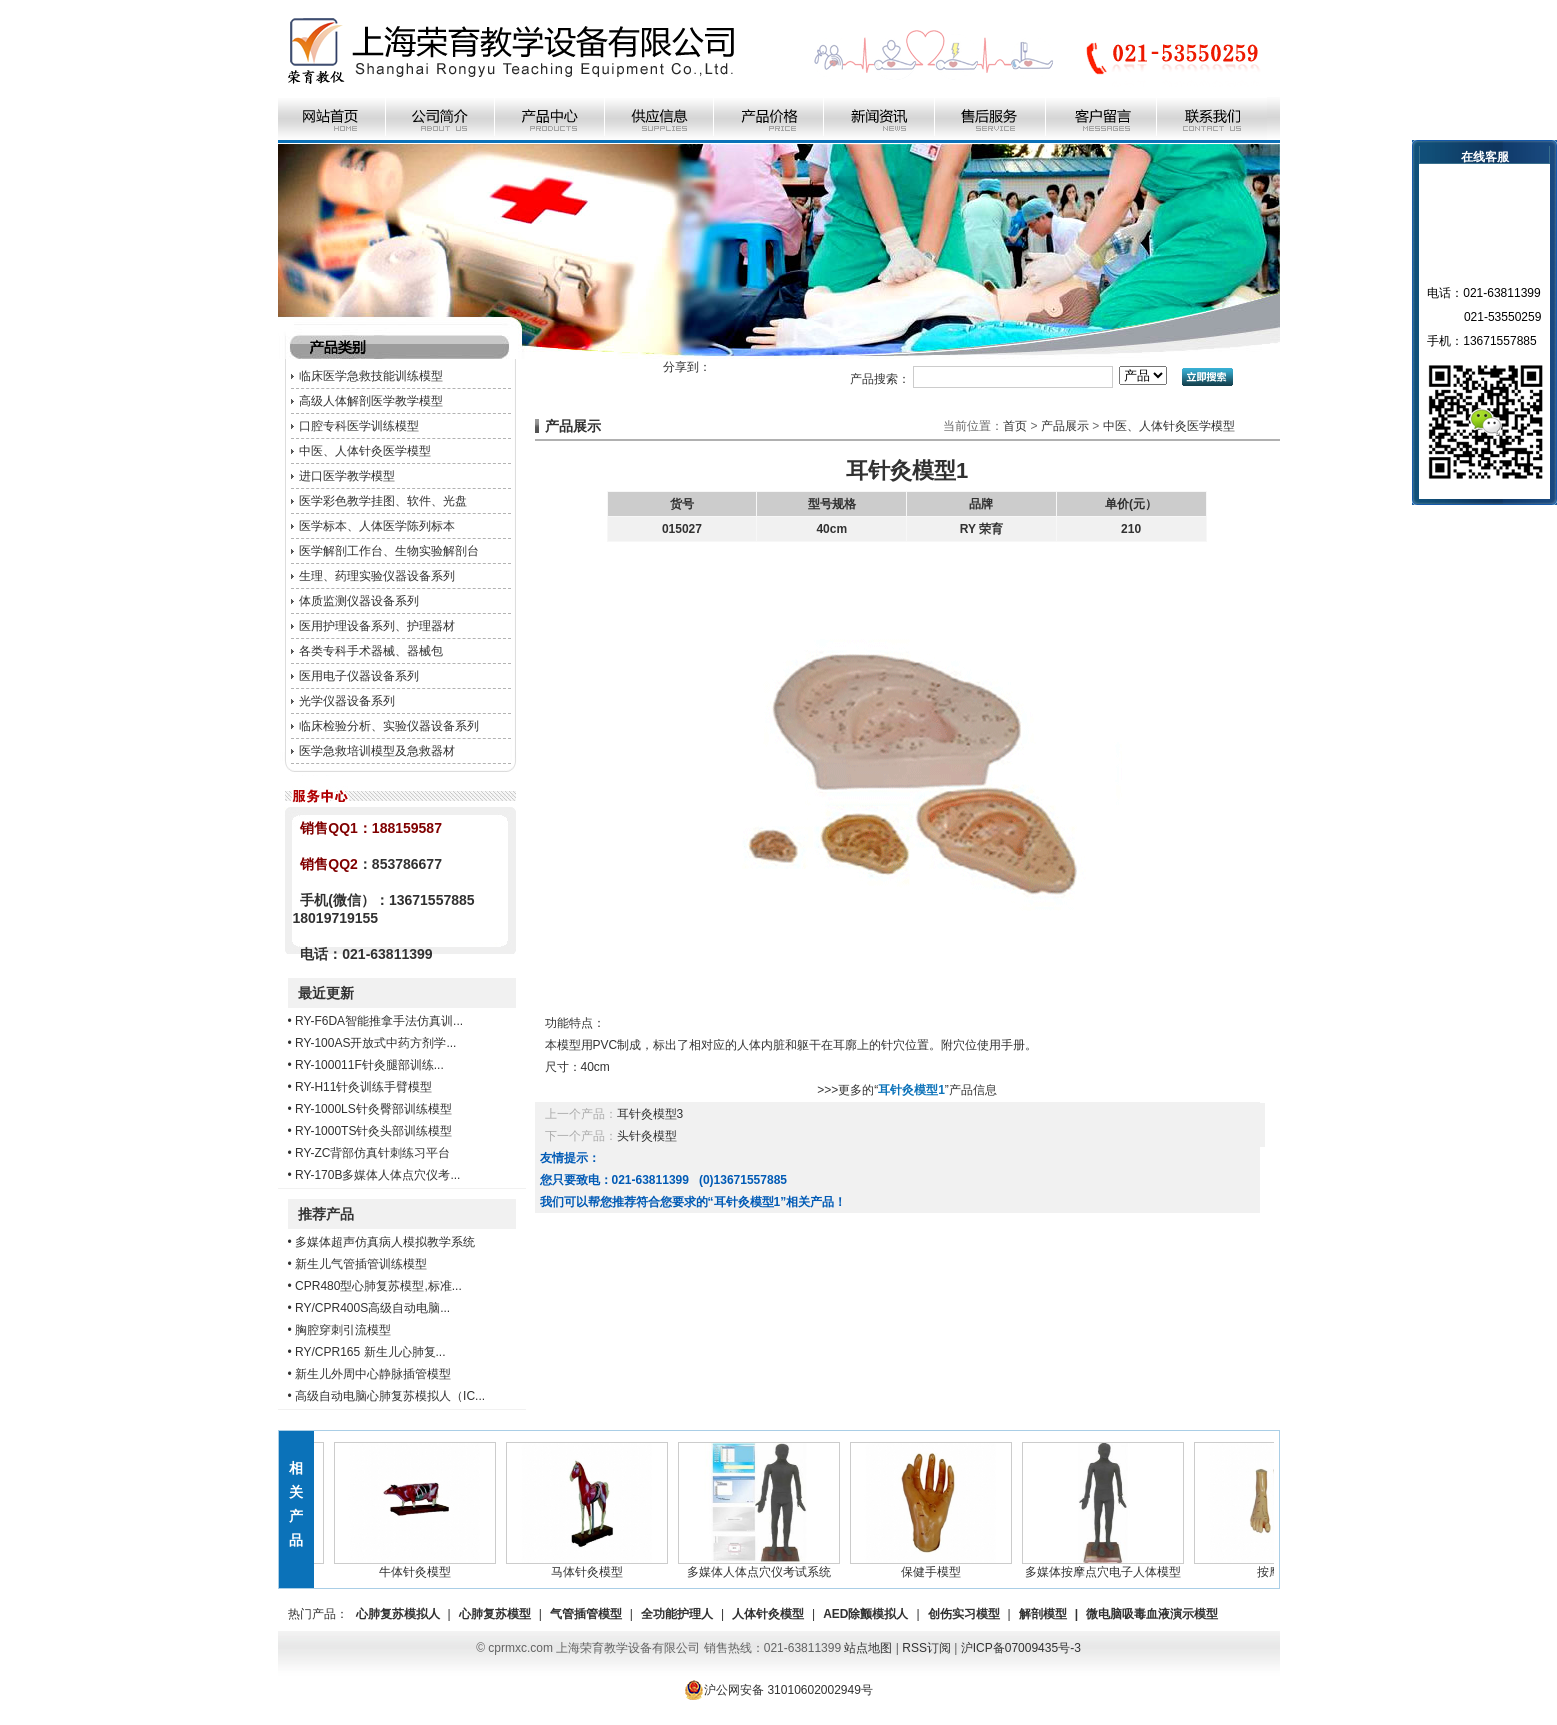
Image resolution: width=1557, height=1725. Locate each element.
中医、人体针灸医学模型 (365, 451)
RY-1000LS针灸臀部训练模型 (373, 1109)
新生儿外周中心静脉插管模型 (373, 1374)
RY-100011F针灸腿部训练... (369, 1065)
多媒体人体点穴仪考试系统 (762, 1566)
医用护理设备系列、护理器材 (377, 626)
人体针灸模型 (768, 1614)
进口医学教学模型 (347, 476)
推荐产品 (326, 1214)
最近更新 (326, 993)
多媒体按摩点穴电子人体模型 (1106, 1566)
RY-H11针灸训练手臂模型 (363, 1087)
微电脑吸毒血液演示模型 (1152, 1614)
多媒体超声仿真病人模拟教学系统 (385, 1242)
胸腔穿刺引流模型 (343, 1330)
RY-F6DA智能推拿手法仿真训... (379, 1021)
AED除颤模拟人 (865, 1614)
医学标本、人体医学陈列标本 (377, 526)
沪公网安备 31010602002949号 (778, 1690)
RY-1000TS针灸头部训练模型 (373, 1131)
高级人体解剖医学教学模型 (371, 401)
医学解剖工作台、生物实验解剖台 (389, 551)
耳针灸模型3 (650, 1114)
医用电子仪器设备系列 (359, 676)
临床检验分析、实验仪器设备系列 (389, 726)
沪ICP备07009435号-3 (1021, 1648)
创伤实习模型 (964, 1614)
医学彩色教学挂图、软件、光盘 (383, 501)
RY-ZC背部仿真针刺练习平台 (372, 1153)
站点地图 (868, 1648)
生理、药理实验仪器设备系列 (377, 576)
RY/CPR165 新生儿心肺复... (370, 1352)
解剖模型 (1043, 1614)
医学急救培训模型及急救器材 (377, 751)
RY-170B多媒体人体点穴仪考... (377, 1175)
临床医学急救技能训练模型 (371, 376)
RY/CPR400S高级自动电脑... (372, 1308)
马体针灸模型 (590, 1566)
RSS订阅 (926, 1648)
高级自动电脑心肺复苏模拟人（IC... (390, 1396)
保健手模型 (934, 1566)
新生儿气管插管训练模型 (361, 1264)
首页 (1015, 426)
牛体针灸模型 (418, 1566)
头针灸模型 (647, 1136)
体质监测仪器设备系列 (359, 601)
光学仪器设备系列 (347, 701)
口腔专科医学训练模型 (359, 426)
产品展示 (1065, 426)
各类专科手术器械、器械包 (371, 651)
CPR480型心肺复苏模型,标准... (378, 1286)
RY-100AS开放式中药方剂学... (375, 1043)
